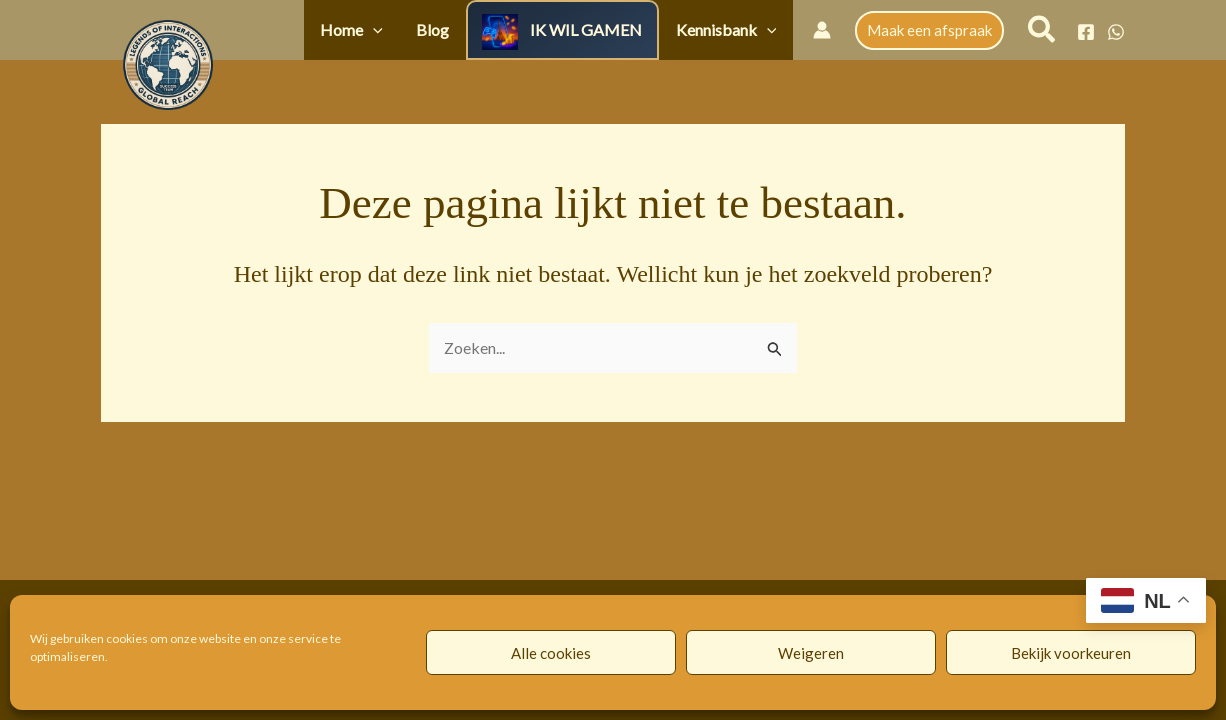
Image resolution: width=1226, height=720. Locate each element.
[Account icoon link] (822, 30)
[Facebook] (1086, 32)
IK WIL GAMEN (606, 29)
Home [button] (398, 29)
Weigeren (811, 653)
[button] (420, 29)
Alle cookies (551, 653)
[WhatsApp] (1116, 32)
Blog (465, 29)
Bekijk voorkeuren (1071, 653)
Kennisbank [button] (732, 29)
